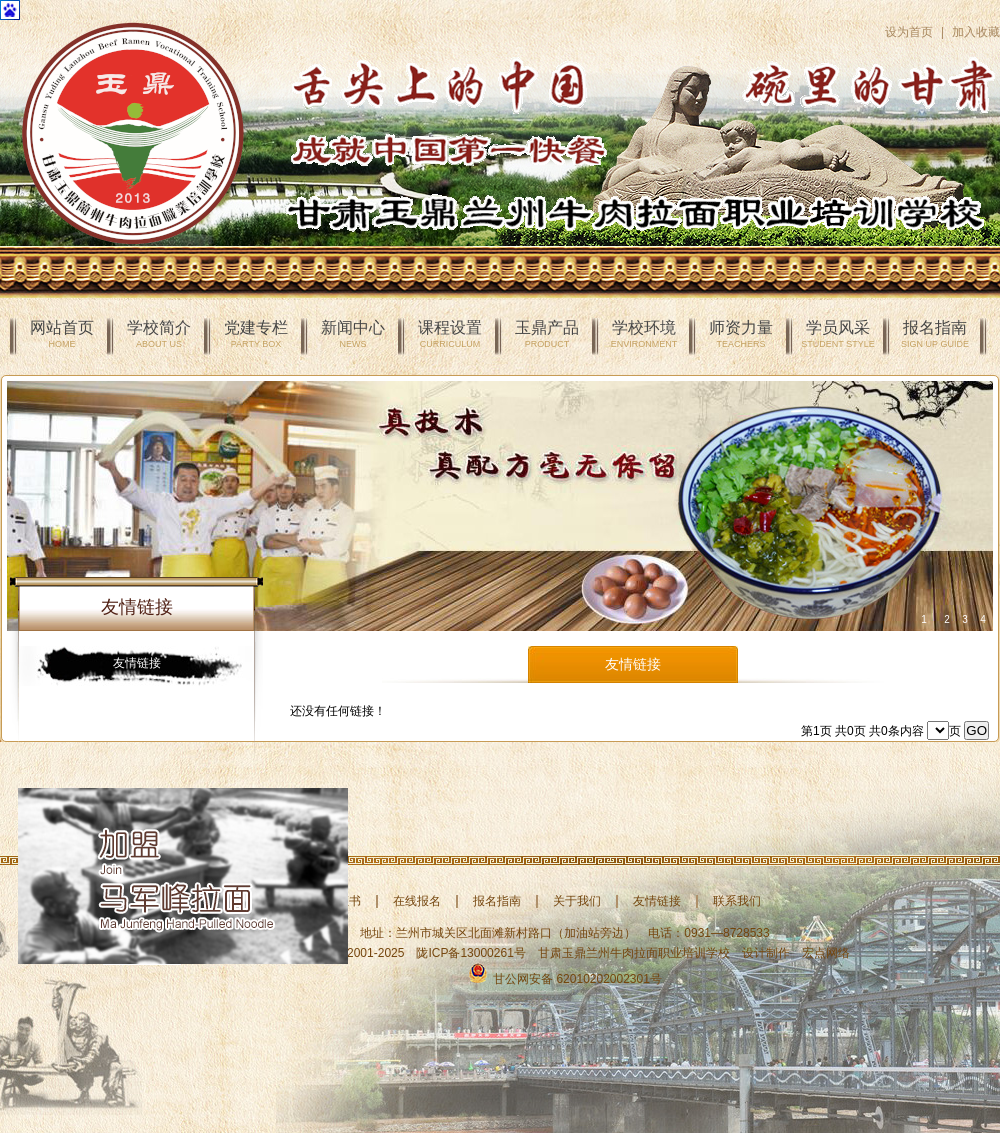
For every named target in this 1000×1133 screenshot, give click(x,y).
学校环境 (644, 334)
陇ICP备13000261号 (470, 953)
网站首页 (62, 334)
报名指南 (935, 334)
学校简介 (159, 334)
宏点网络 (826, 953)
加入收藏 (976, 32)
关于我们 (577, 901)
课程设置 (450, 334)
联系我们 (737, 901)
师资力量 (741, 334)
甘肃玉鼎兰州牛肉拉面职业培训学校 (634, 953)
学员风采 (837, 334)
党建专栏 (256, 334)
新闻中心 (353, 334)
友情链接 (137, 663)
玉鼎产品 (547, 334)
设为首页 (909, 32)
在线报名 (417, 901)
